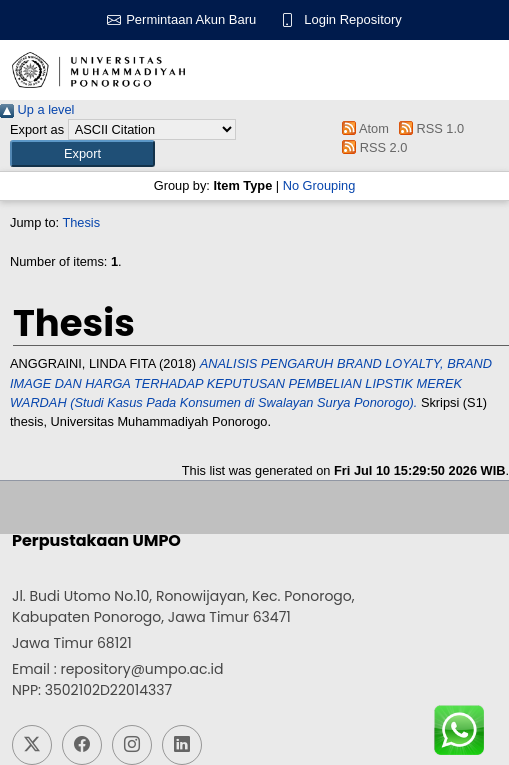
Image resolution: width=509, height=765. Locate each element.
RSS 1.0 (428, 128)
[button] (82, 153)
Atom (362, 128)
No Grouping (319, 185)
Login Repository (353, 19)
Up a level (37, 109)
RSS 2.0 (372, 147)
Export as (37, 129)
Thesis (81, 222)
